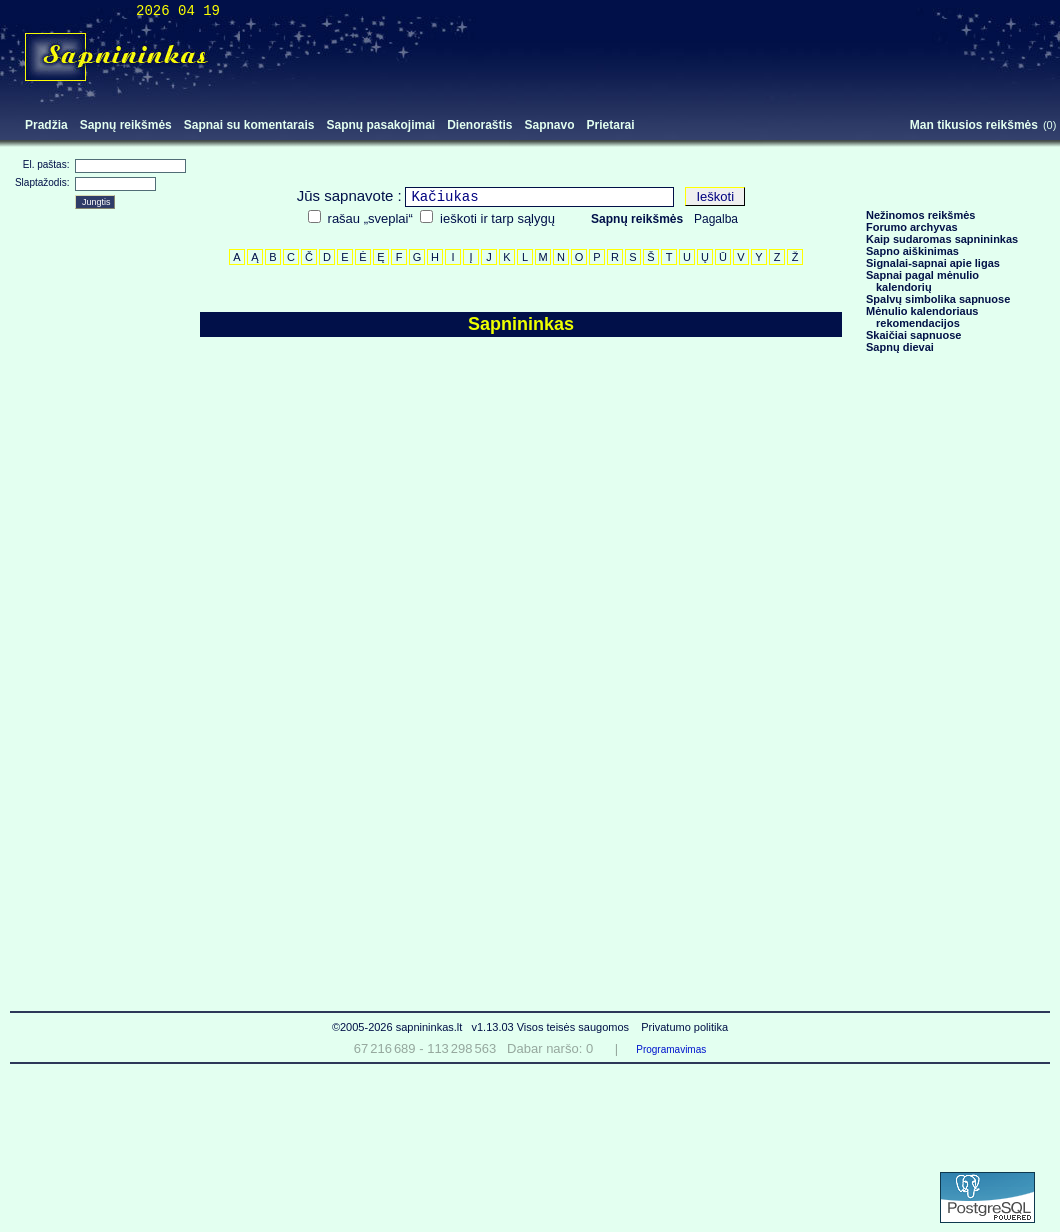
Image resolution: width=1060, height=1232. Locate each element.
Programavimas (671, 1049)
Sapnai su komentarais (249, 125)
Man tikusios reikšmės (974, 125)
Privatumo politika (684, 1027)
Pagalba (716, 219)
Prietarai (611, 125)
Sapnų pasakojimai (380, 125)
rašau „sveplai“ (370, 218)
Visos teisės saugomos (574, 1027)
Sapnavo (550, 125)
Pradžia (46, 125)
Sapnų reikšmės (126, 125)
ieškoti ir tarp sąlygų (497, 218)
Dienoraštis (479, 125)
